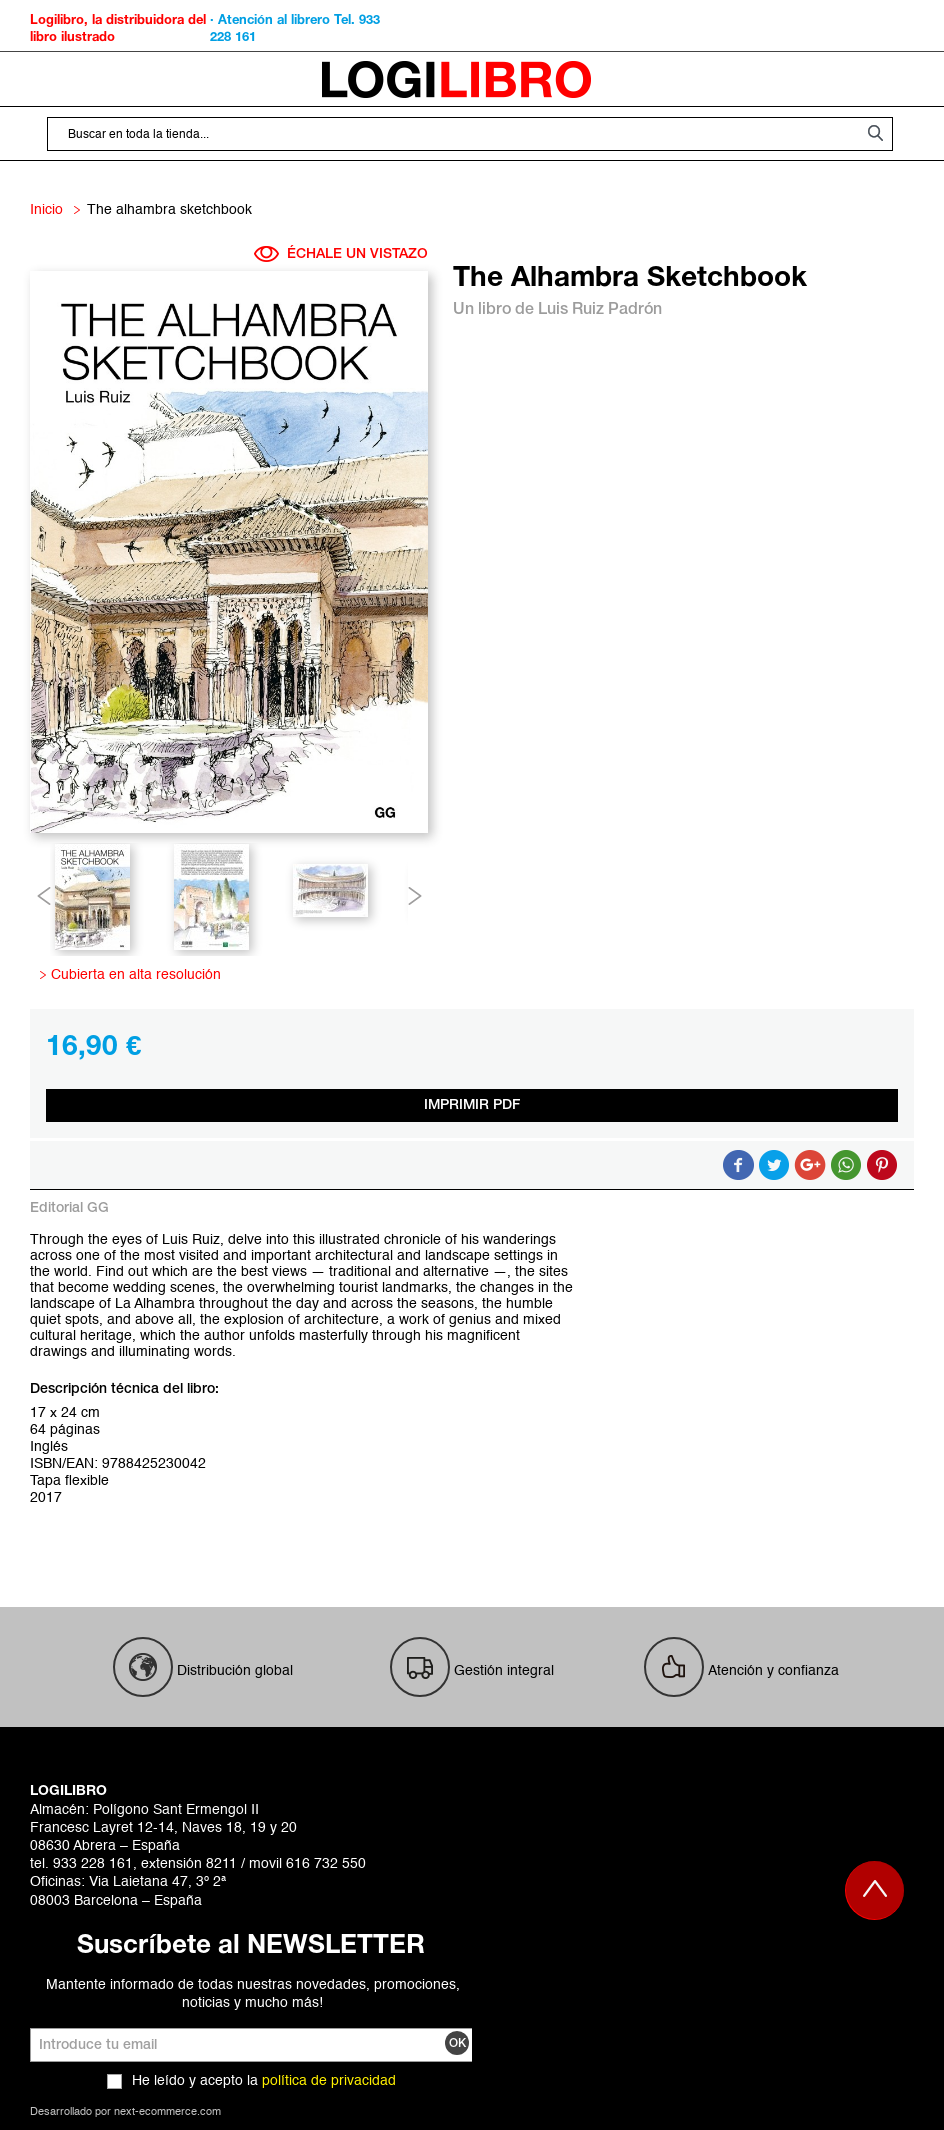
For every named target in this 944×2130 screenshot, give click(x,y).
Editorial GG (69, 1208)
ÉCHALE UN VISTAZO (341, 254)
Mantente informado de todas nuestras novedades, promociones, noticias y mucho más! (253, 1994)
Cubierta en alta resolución (132, 975)
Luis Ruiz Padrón (600, 310)
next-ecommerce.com (167, 2112)
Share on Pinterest (882, 1165)
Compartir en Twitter (774, 1165)
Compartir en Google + (810, 1165)
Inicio (46, 210)
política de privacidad (329, 2081)
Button (846, 1165)
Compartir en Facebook (738, 1165)
